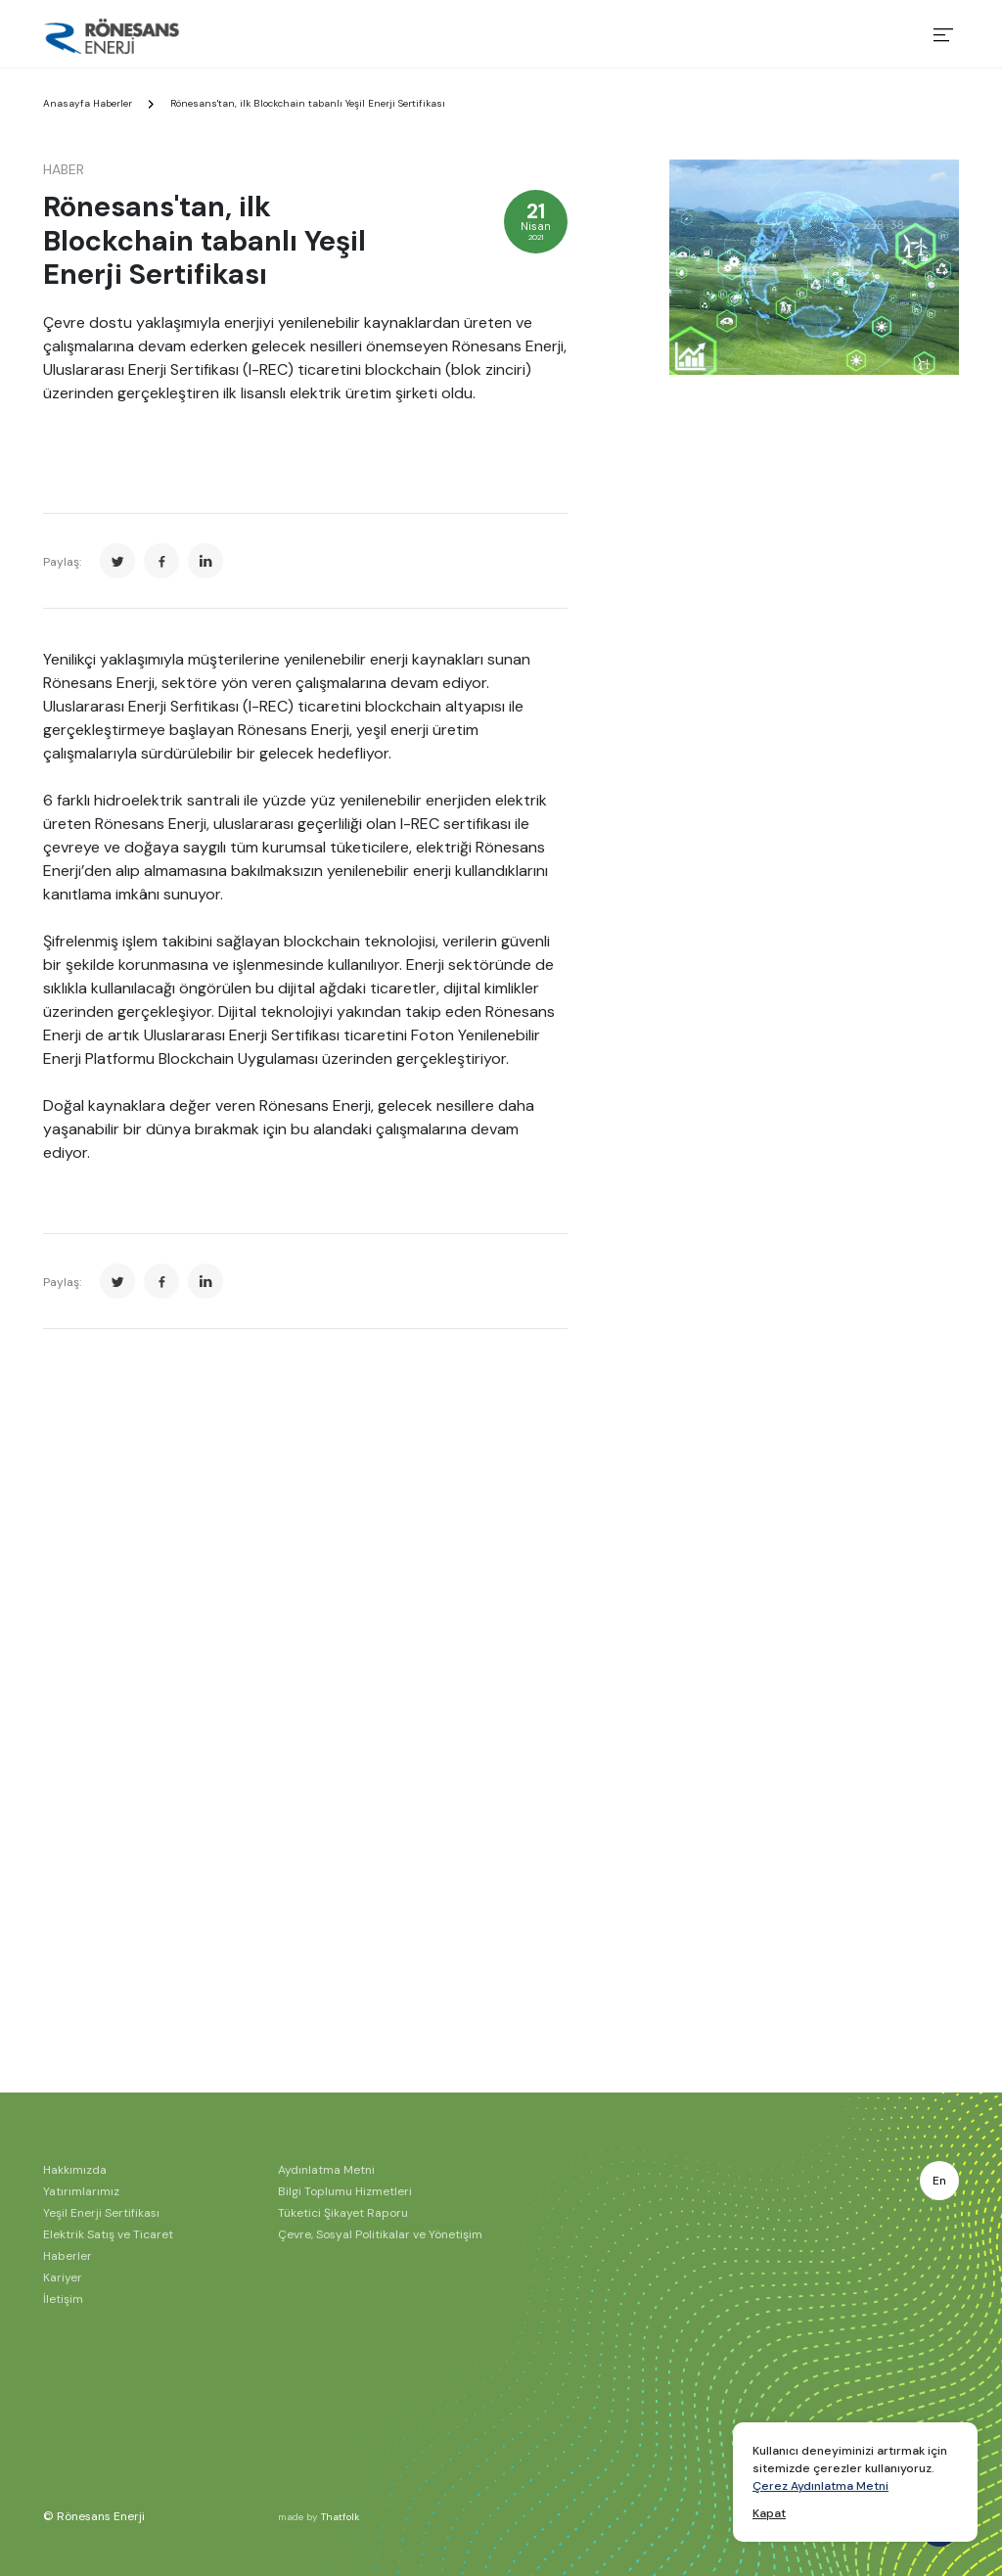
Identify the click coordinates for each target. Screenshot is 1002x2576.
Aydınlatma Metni (326, 2170)
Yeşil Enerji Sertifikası (101, 2213)
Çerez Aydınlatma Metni (820, 2486)
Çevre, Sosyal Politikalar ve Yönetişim (380, 2234)
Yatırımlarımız (81, 2191)
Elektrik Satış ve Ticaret (108, 2234)
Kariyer (62, 2277)
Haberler (112, 103)
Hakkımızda (75, 2170)
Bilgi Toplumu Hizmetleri (345, 2191)
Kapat (769, 2513)
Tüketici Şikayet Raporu (343, 2213)
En (939, 2180)
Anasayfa (66, 103)
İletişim (63, 2299)
